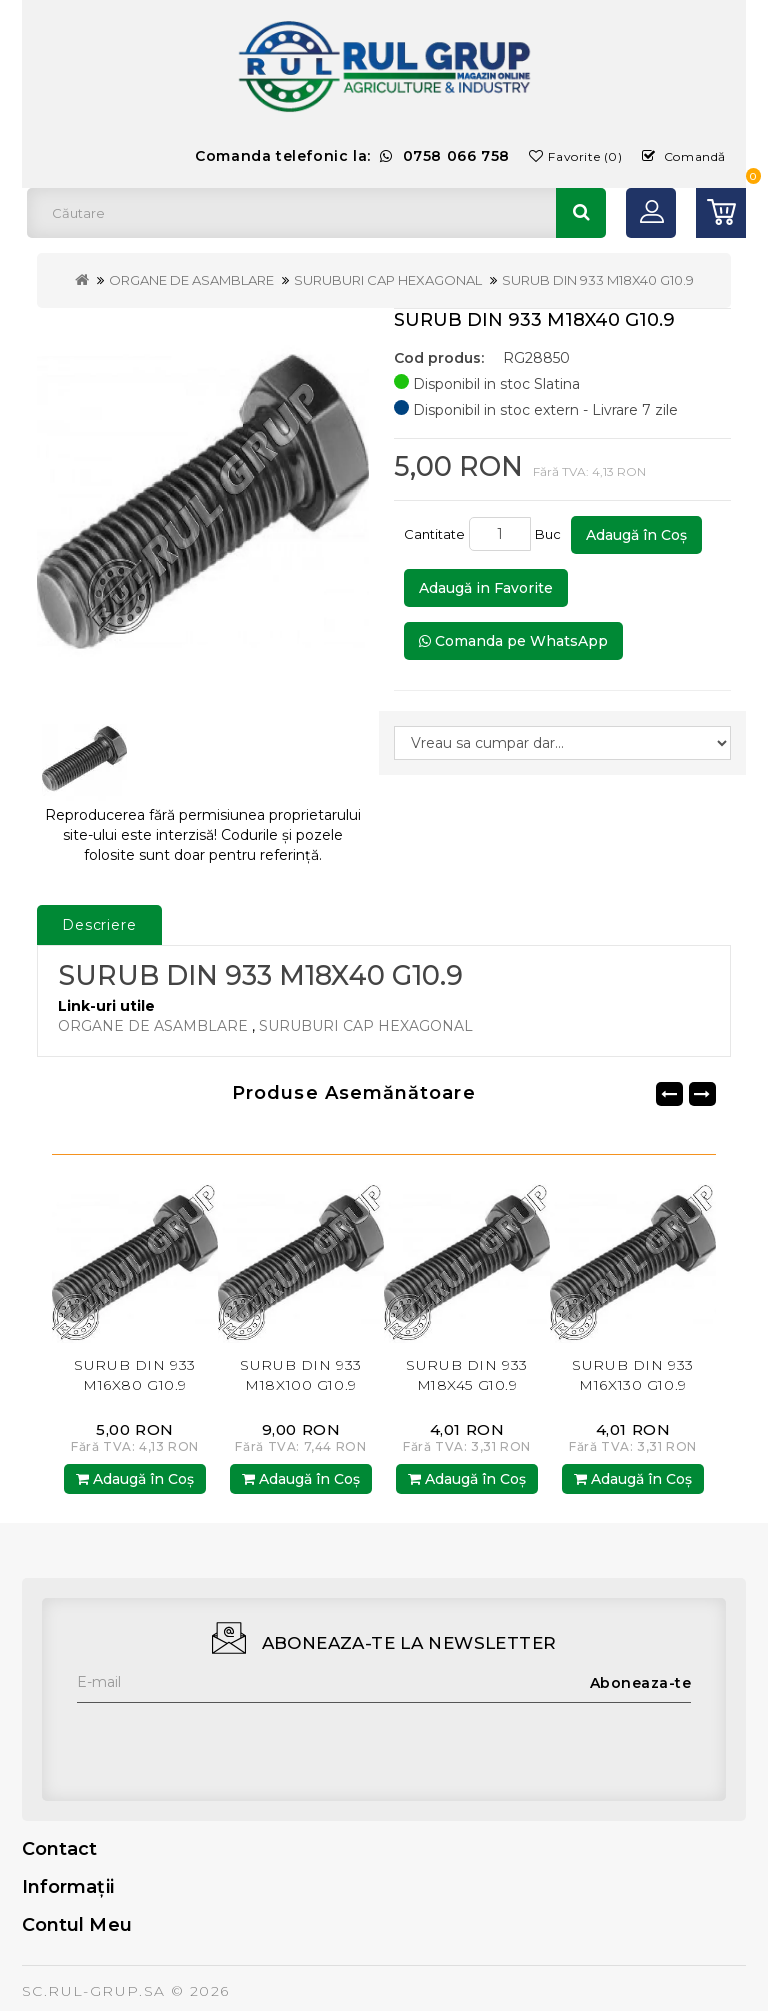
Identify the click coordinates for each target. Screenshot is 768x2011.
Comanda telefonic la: (352, 156)
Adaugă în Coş (636, 535)
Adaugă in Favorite (486, 588)
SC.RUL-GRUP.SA (94, 1991)
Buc (551, 534)
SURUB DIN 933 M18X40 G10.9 (598, 280)
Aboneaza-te (641, 1683)
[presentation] (229, 1742)
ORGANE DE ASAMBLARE (191, 280)
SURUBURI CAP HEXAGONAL (388, 280)
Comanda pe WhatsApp (513, 641)
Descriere (99, 925)
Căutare (581, 213)
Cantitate (434, 534)
